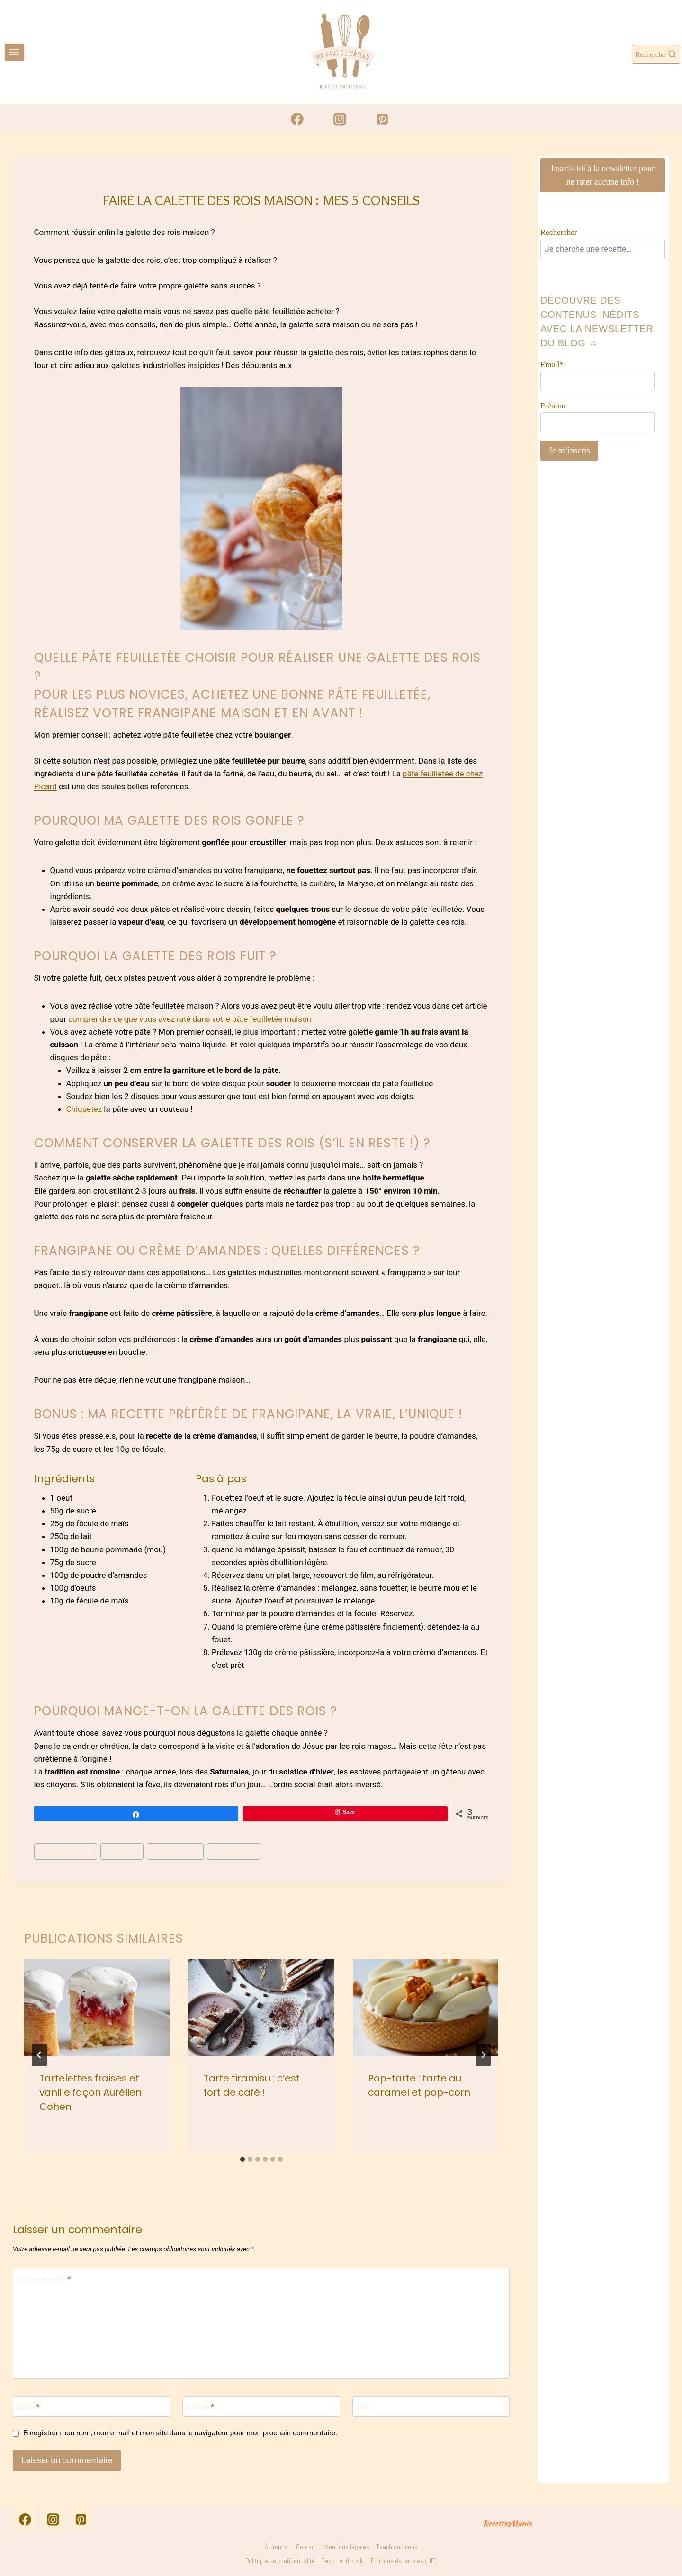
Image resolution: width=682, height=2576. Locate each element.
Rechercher (558, 232)
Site (363, 2407)
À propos (276, 2546)
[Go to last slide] (39, 2055)
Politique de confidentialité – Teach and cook (304, 2561)
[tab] (242, 2159)
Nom (28, 2407)
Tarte (299, 182)
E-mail (200, 2407)
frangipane (122, 1851)
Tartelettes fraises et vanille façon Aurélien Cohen (90, 2092)
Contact (306, 2546)
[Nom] (91, 2406)
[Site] (431, 2406)
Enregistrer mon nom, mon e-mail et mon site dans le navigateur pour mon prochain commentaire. (180, 2433)
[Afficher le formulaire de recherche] (656, 54)
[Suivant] (483, 2055)
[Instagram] (339, 119)
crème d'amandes (65, 1851)
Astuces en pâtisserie (249, 182)
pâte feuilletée (233, 1851)
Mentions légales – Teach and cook (370, 2546)
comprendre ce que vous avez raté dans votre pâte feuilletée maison (189, 1019)
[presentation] (97, 2007)
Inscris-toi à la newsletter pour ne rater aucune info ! (603, 175)
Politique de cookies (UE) (404, 2561)
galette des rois (175, 1851)
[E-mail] (261, 2406)
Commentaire (44, 2279)
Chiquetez (84, 1109)
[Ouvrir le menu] (14, 52)
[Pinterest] (382, 119)
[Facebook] (297, 119)
